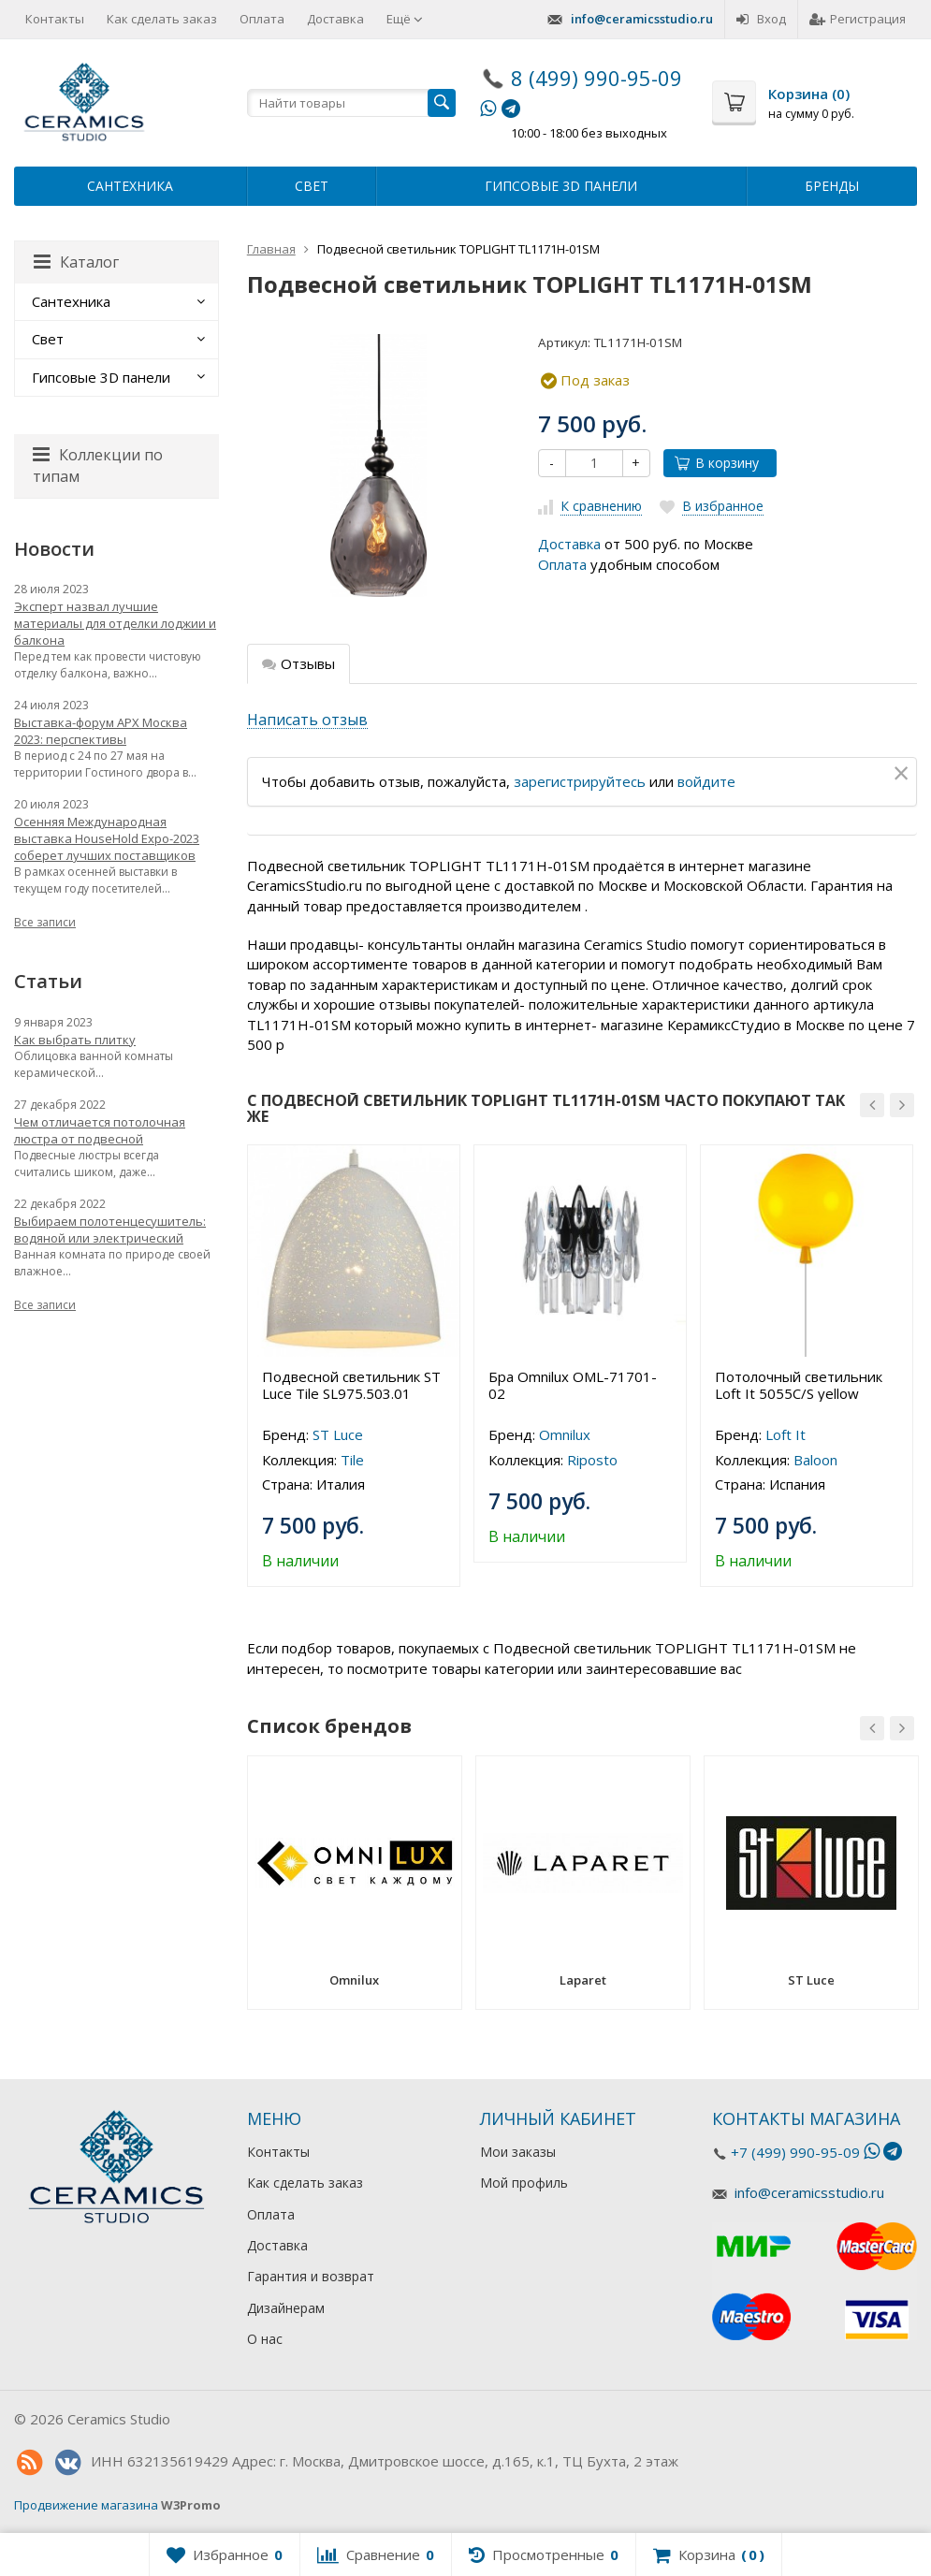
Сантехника (130, 186)
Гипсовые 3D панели (561, 186)
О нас (265, 2339)
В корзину (717, 463)
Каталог (76, 262)
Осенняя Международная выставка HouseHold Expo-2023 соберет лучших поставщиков (106, 838)
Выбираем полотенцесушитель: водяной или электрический (110, 1229)
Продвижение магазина (86, 2504)
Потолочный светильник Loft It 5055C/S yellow (798, 1385)
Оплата (262, 18)
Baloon (815, 1459)
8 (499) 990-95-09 (596, 78)
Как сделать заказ (162, 18)
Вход (761, 18)
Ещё (404, 18)
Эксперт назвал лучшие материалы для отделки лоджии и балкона (115, 623)
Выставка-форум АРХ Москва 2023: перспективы (100, 731)
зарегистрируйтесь (580, 781)
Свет (311, 186)
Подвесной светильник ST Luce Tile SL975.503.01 (351, 1385)
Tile (352, 1459)
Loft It (785, 1434)
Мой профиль (524, 2182)
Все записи (45, 922)
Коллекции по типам (98, 465)
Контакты (54, 18)
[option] (353, 1365)
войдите (706, 781)
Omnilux (564, 1434)
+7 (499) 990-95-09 (795, 2152)
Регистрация (857, 18)
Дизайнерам (286, 2308)
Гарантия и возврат (310, 2276)
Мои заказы (518, 2152)
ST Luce (338, 1434)
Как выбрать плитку (75, 1039)
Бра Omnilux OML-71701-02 (572, 1385)
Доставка (335, 18)
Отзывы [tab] (298, 663)
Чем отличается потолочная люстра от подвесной (99, 1130)
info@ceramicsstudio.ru (642, 18)
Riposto (592, 1459)
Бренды (832, 186)
